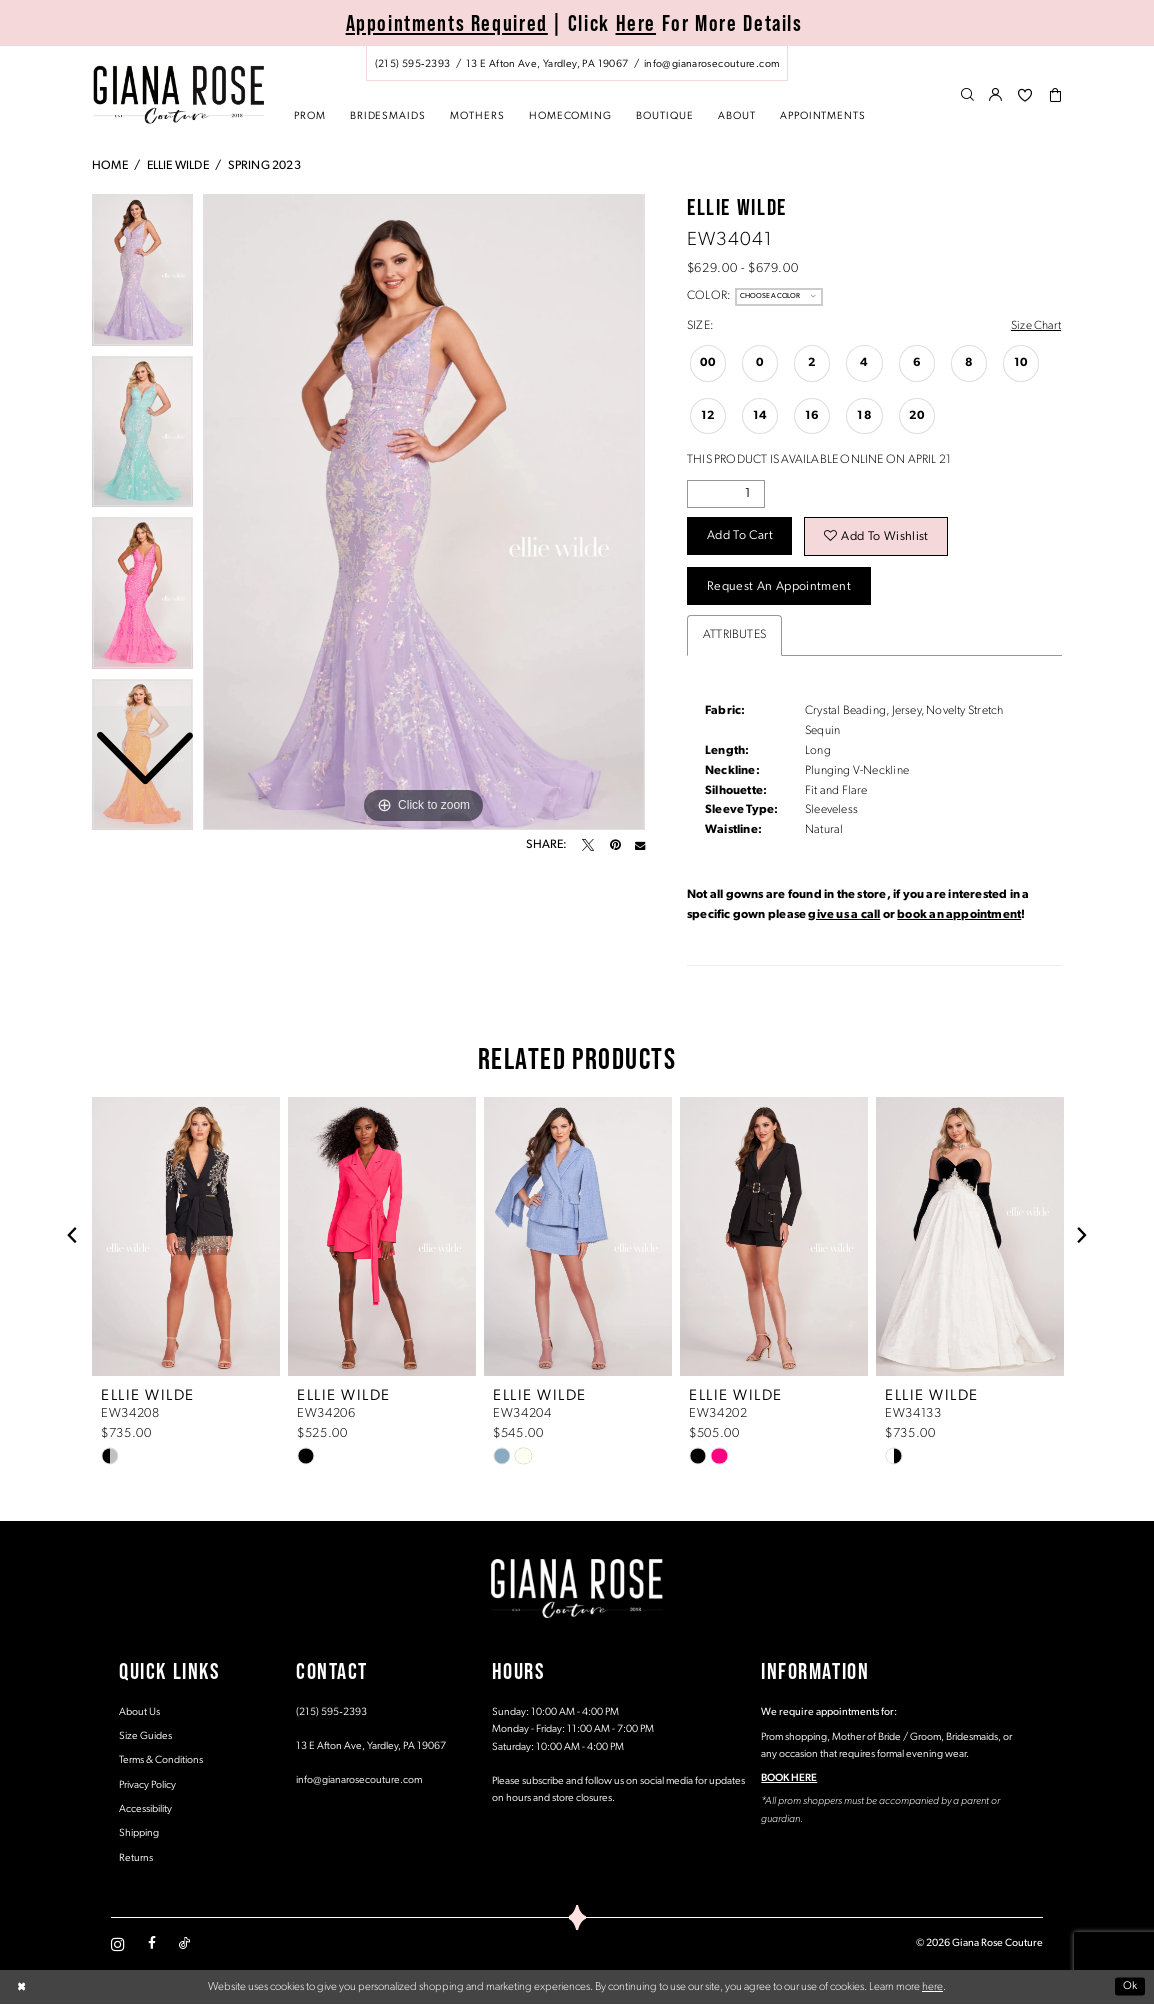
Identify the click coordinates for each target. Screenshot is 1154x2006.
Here (636, 23)
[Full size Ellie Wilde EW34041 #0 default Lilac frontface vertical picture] (424, 512)
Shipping (139, 1835)
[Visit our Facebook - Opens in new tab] (152, 1946)
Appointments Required (447, 23)
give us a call (844, 917)
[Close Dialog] (21, 1989)
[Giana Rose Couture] (178, 94)
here (932, 1989)
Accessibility (145, 1811)
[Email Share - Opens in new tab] (640, 845)
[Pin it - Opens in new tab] (615, 845)
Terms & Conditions (161, 1762)
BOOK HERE (789, 1780)
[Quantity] (726, 494)
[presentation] (186, 1238)
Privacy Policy (147, 1787)
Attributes (734, 636)
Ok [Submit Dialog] (1130, 1989)
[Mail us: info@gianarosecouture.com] (711, 64)
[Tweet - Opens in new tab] (588, 845)
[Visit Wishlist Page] (1025, 96)
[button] (996, 96)
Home (110, 166)
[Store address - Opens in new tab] (547, 64)
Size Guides (145, 1738)
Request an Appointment (780, 588)
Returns (136, 1860)
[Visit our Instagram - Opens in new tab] (118, 1946)
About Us (139, 1713)
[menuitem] (577, 63)
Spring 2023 (264, 166)
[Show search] (967, 96)
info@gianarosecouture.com (359, 1782)
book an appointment (959, 917)
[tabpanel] (424, 512)
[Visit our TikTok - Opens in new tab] (184, 1946)
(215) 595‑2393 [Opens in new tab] (331, 1713)
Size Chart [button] (1035, 326)
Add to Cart (741, 537)
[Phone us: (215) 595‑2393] (412, 64)
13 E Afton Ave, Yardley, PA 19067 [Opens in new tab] (371, 1748)
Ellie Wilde (178, 166)
